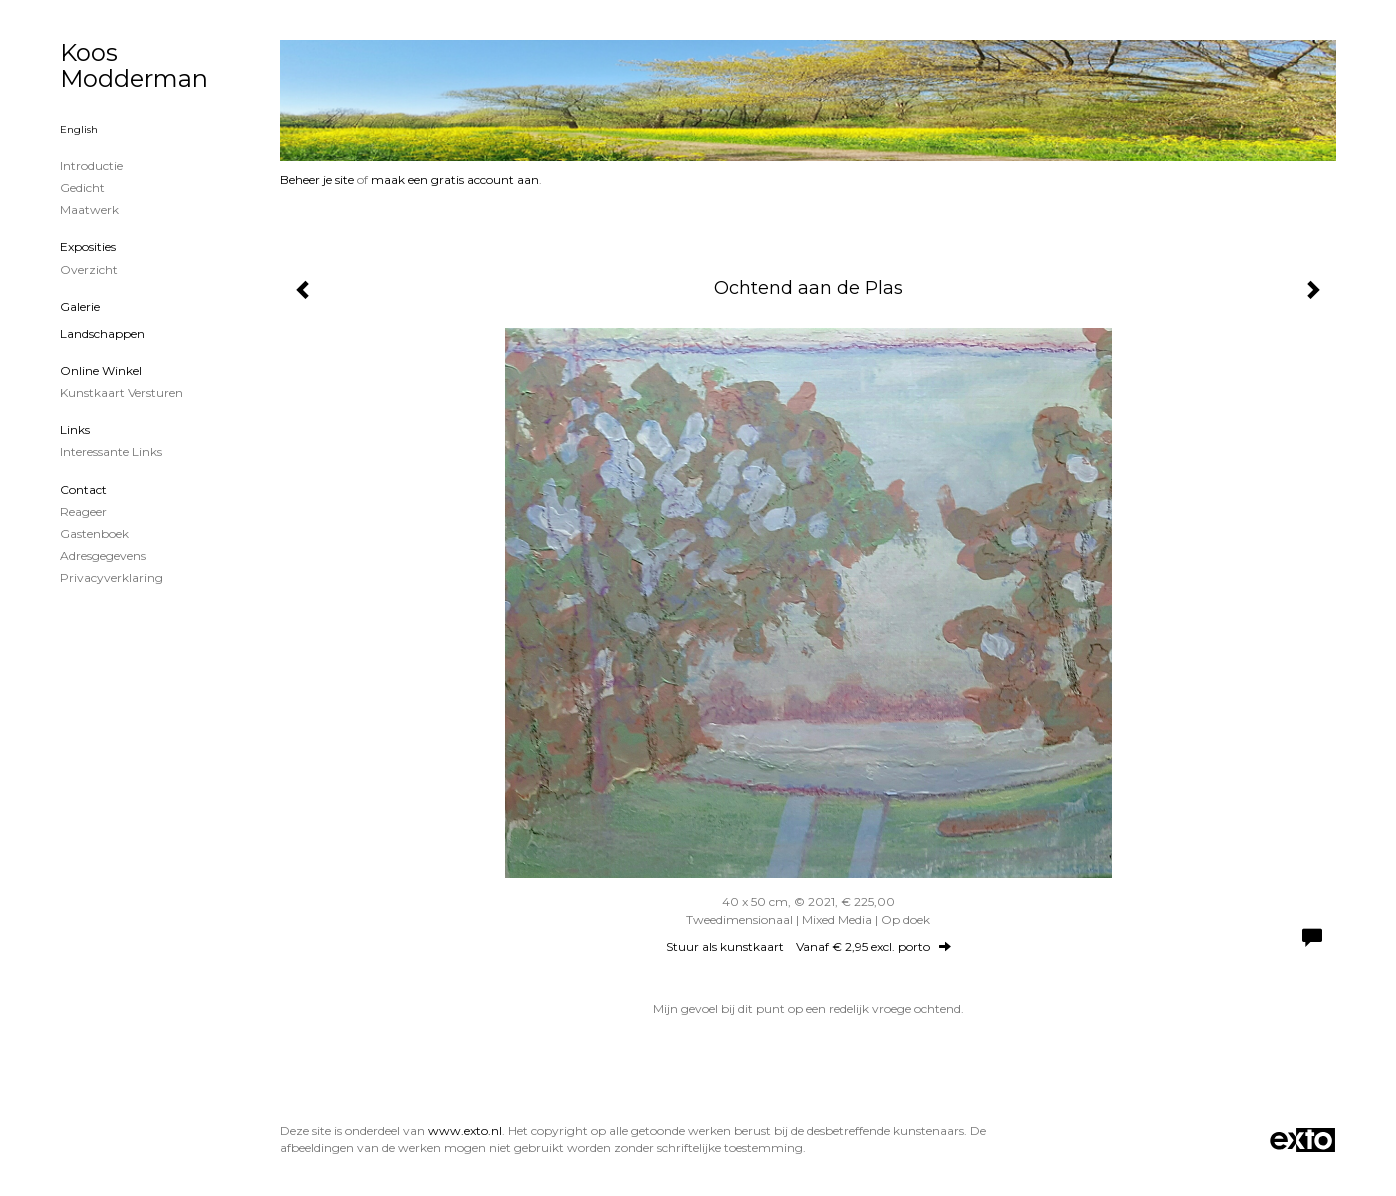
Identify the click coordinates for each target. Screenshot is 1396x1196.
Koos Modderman (134, 65)
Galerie (80, 306)
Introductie (91, 165)
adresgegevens (103, 555)
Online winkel (101, 370)
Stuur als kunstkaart (808, 946)
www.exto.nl (465, 1130)
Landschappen (102, 333)
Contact (83, 489)
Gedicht (82, 187)
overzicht (89, 269)
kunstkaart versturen (121, 392)
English (79, 129)
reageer (83, 511)
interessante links (111, 451)
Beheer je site (317, 179)
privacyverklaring (111, 577)
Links (75, 429)
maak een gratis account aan (455, 179)
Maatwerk (89, 209)
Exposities (88, 246)
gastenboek (94, 533)
